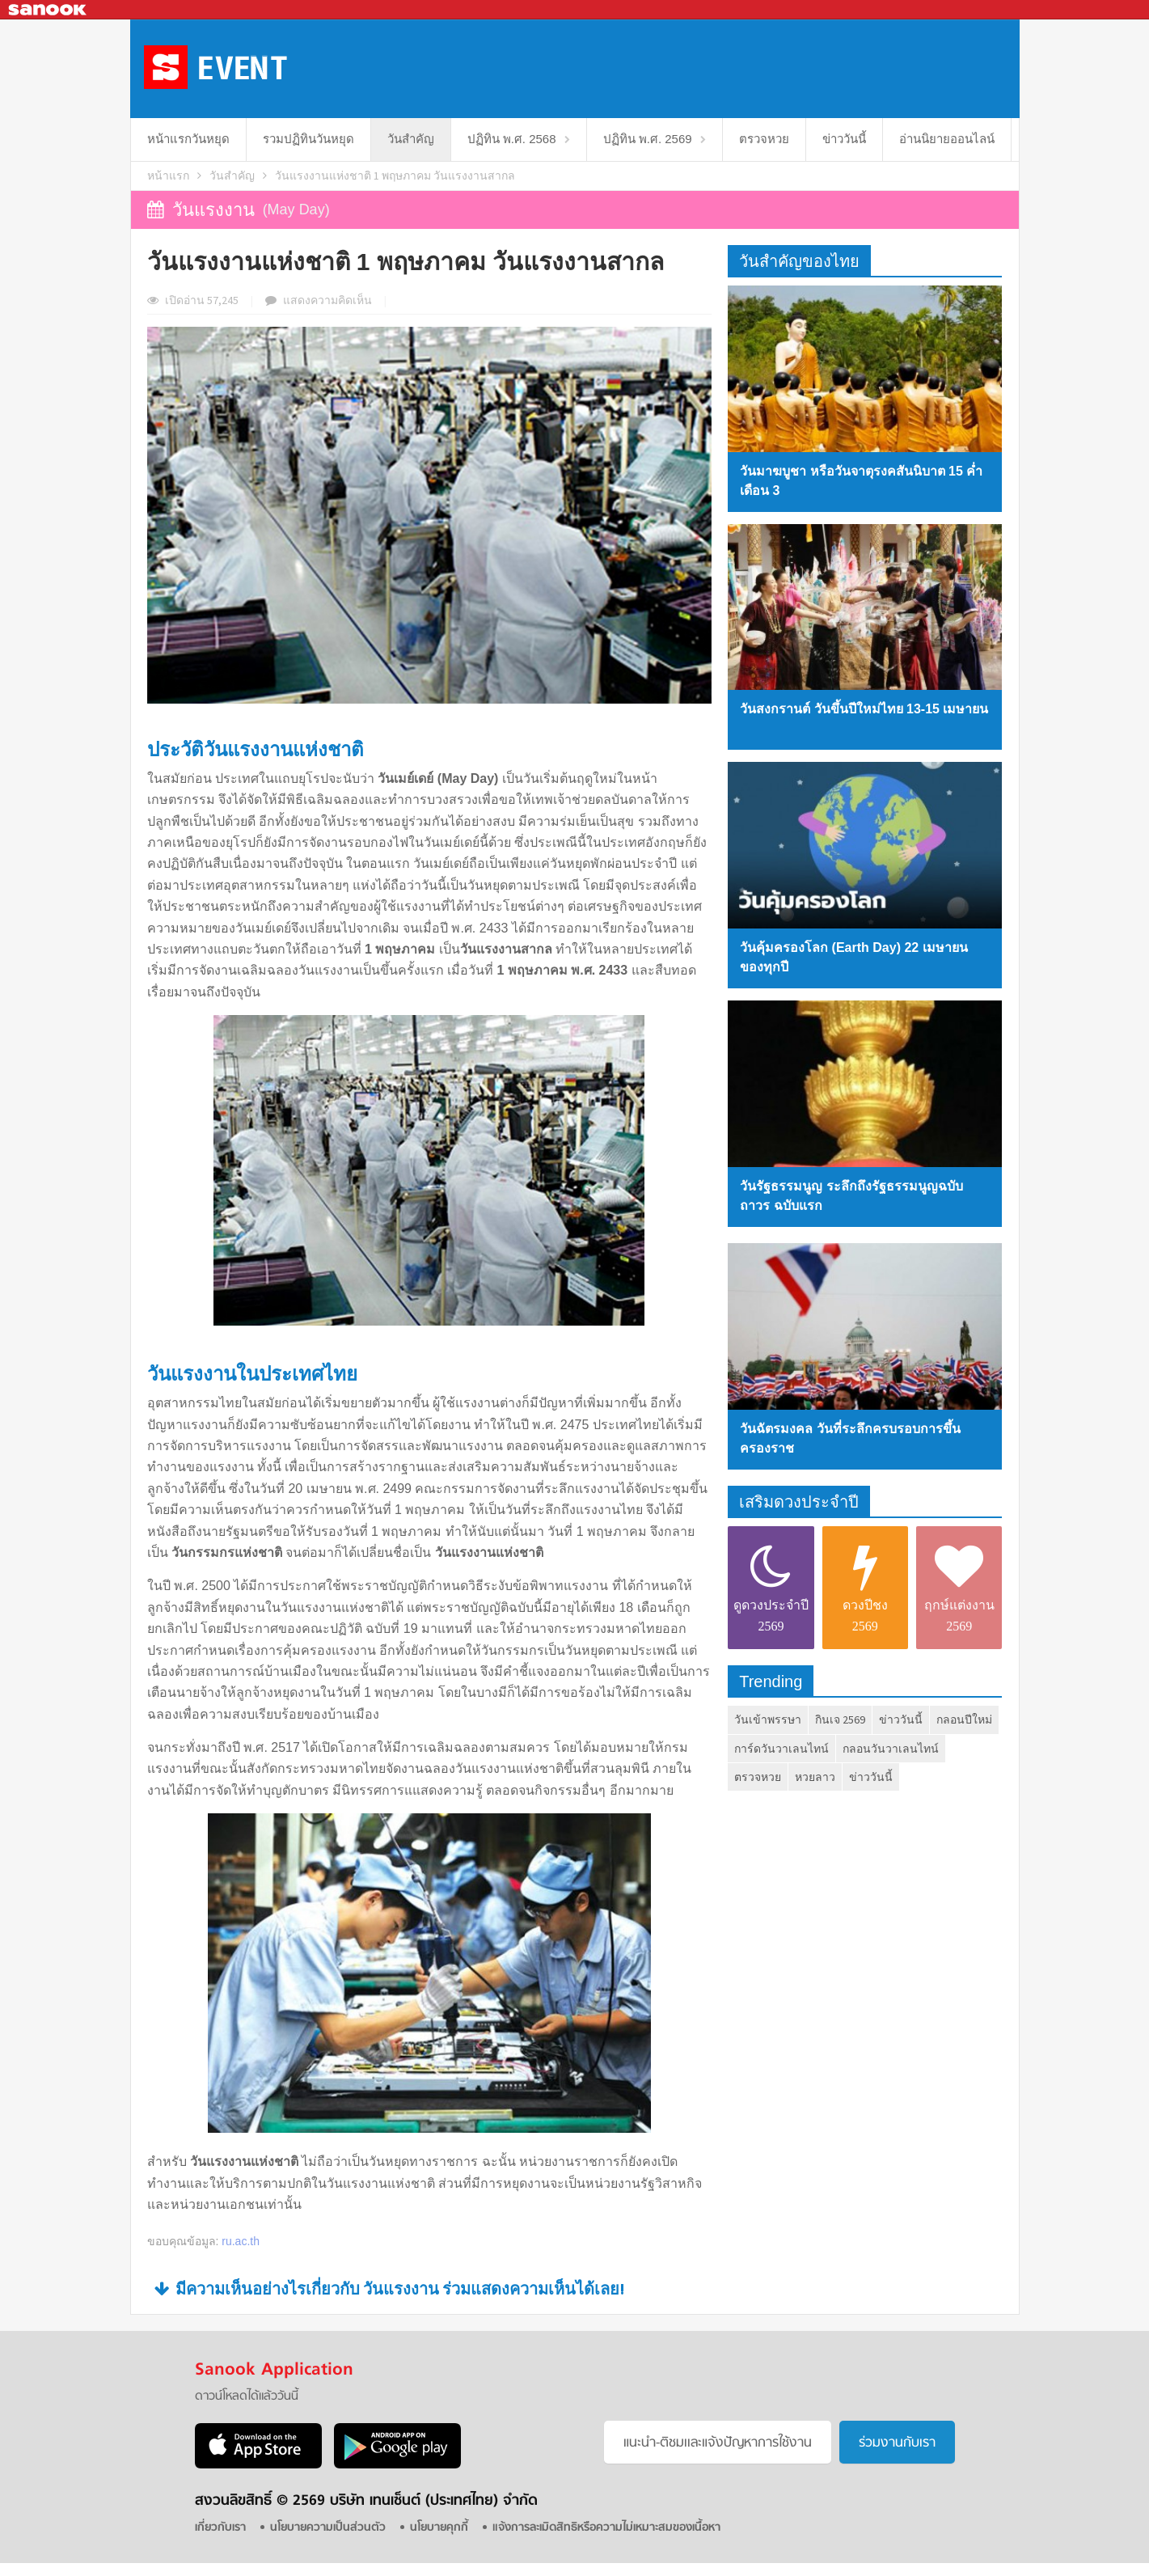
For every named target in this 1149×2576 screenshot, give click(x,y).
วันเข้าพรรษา (767, 1719)
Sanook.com (48, 10)
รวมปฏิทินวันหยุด (308, 139)
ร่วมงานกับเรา (897, 2443)
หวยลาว (815, 1777)
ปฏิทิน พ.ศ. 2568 (511, 139)
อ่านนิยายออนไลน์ (947, 139)
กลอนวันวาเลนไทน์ (891, 1748)
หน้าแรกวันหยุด (188, 139)
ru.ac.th (241, 2241)
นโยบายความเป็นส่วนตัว (328, 2528)
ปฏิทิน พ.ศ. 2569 (647, 139)
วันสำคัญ (410, 139)
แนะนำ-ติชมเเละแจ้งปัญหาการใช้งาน (717, 2443)
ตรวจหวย (764, 139)
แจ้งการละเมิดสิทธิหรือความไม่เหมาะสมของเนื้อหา (606, 2528)
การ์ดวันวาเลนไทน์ (781, 1748)
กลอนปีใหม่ (964, 1719)
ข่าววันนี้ (844, 139)
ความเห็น (327, 300)
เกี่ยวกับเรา (220, 2528)
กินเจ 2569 (840, 1719)
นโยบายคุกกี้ (439, 2528)
